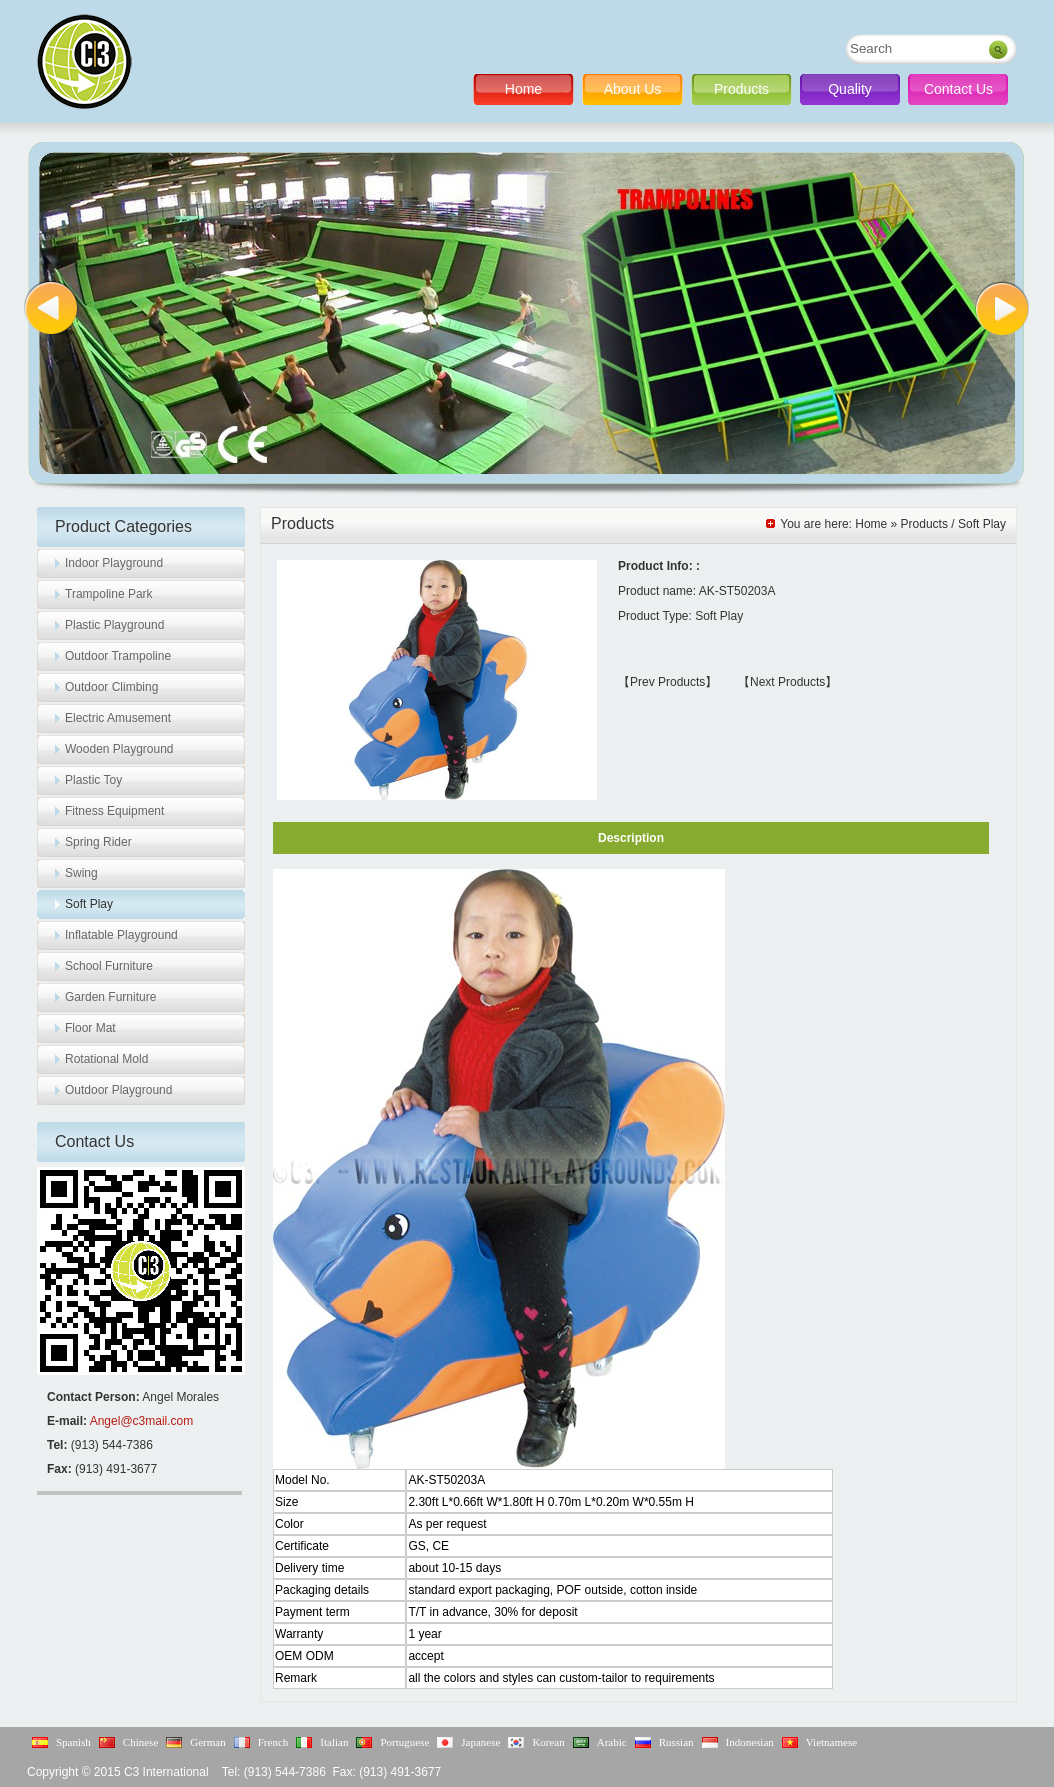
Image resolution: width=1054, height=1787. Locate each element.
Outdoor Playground (118, 1090)
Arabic (612, 1742)
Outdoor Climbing (111, 687)
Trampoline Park (109, 594)
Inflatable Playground (121, 935)
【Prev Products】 (667, 682)
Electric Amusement (118, 718)
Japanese (480, 1742)
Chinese (140, 1742)
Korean (548, 1742)
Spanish (73, 1742)
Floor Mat (90, 1028)
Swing (81, 873)
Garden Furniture (110, 997)
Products (741, 89)
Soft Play (89, 904)
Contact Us (958, 89)
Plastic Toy (93, 780)
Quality (850, 89)
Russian (676, 1742)
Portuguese (404, 1742)
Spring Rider (98, 842)
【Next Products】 (787, 682)
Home (523, 89)
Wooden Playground (119, 749)
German (207, 1742)
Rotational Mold (106, 1059)
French (273, 1742)
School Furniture (109, 966)
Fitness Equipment (114, 811)
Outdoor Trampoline (118, 656)
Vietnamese (831, 1742)
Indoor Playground (114, 563)
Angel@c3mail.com (142, 1421)
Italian (334, 1742)
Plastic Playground (114, 625)
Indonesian (750, 1742)
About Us (633, 89)
